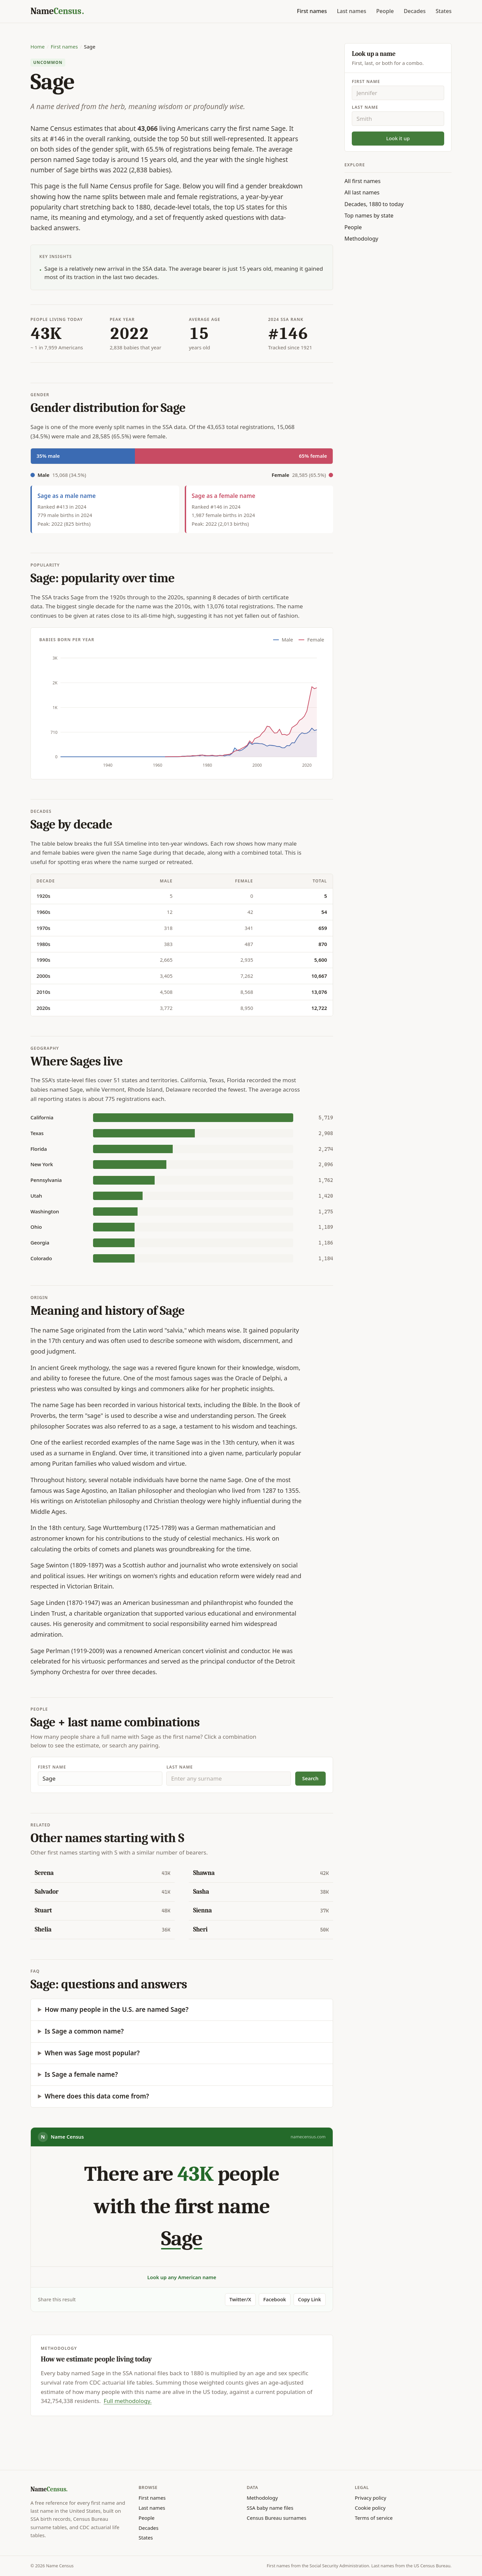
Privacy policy (370, 2497)
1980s (43, 944)
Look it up (398, 138)
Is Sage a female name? (81, 2074)
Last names (351, 11)
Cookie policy (370, 2507)
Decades (414, 11)
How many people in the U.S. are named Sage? (117, 2009)
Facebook (274, 2299)
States (443, 11)
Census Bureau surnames (276, 2517)
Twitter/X (240, 2299)
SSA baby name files (270, 2507)
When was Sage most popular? (92, 2053)
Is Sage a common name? (84, 2031)
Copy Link (309, 2299)
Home (37, 46)
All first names (362, 181)
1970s (43, 928)
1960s (43, 912)
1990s (43, 959)
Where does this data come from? (97, 2096)
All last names (362, 192)
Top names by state (368, 215)
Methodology (361, 238)
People (385, 11)
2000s (43, 975)
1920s (43, 895)
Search (310, 1778)
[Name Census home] (57, 11)
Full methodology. (128, 2401)
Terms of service (374, 2517)
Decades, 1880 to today (374, 204)
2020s (43, 1008)
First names (312, 11)
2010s (43, 992)
